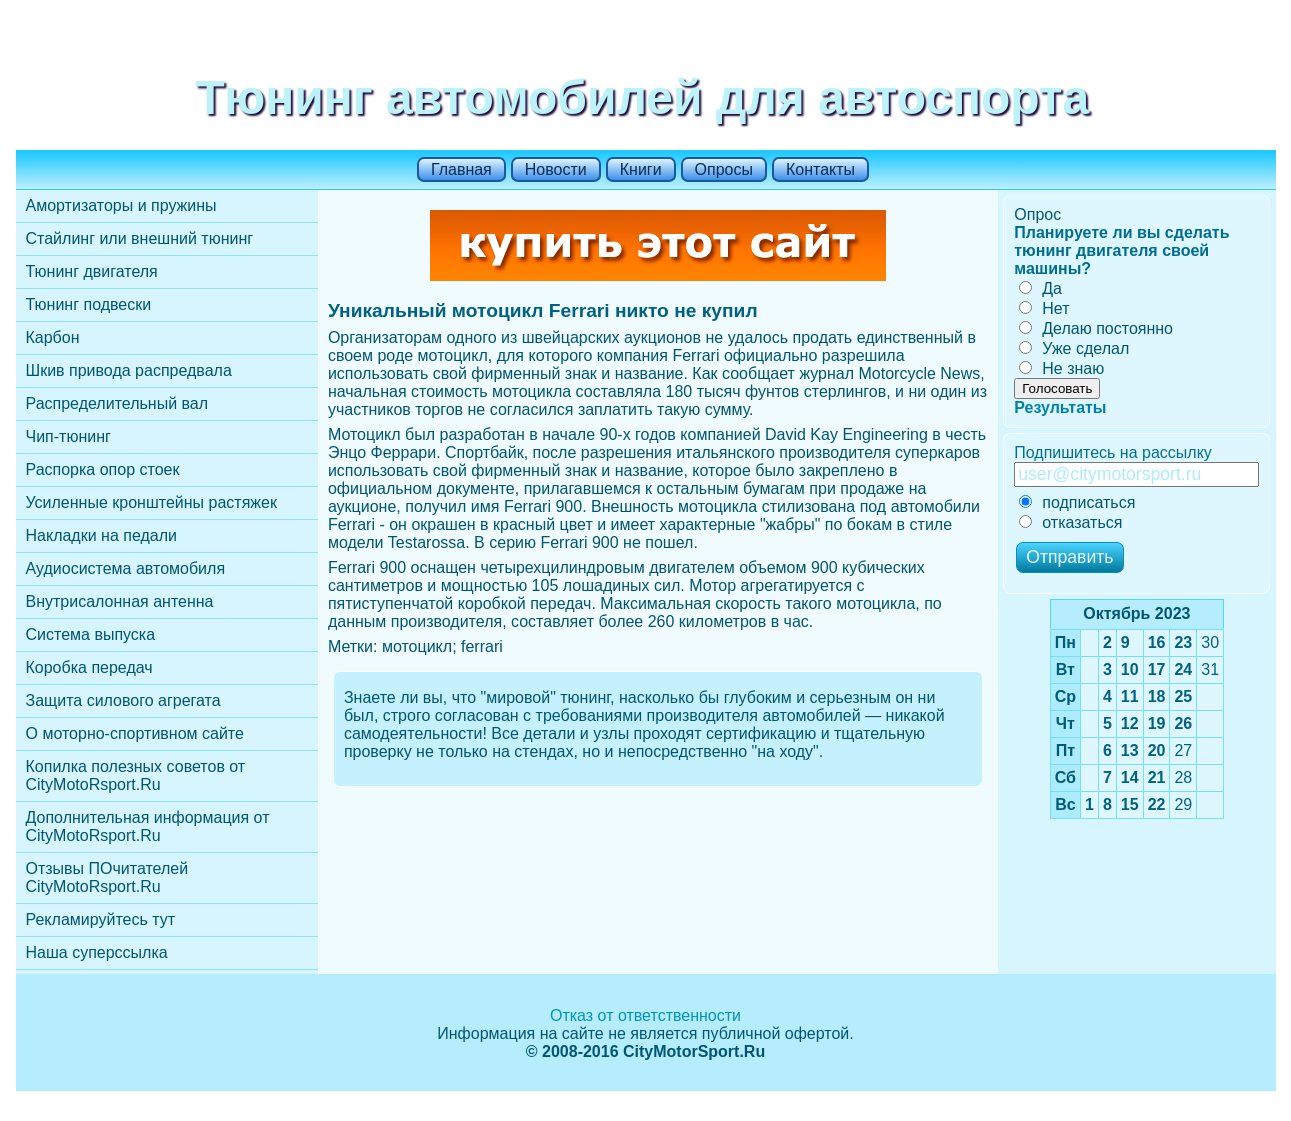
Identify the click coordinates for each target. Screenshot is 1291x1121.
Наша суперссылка (97, 952)
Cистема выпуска (91, 634)
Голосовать (1057, 388)
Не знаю (1061, 368)
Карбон (53, 337)
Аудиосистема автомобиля (126, 568)
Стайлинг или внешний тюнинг (140, 238)
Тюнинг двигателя (92, 271)
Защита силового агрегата (123, 700)
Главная (461, 169)
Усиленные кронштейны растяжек (151, 502)
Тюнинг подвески (89, 304)
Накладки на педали (101, 535)
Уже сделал (1074, 348)
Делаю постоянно (1096, 328)
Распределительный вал (117, 403)
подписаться (1077, 502)
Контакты (820, 169)
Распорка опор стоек (103, 469)
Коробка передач (89, 667)
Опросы (724, 169)
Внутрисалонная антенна (120, 601)
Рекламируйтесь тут (101, 919)
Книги (641, 169)
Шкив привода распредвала (129, 370)
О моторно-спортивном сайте (135, 733)
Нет (1044, 308)
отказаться (1070, 522)
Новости (556, 169)
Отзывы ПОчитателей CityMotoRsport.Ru (107, 877)
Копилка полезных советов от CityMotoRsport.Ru (136, 775)
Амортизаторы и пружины (121, 205)
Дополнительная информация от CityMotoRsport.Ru (148, 826)
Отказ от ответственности (645, 1015)
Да (1040, 288)
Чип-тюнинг (68, 436)
